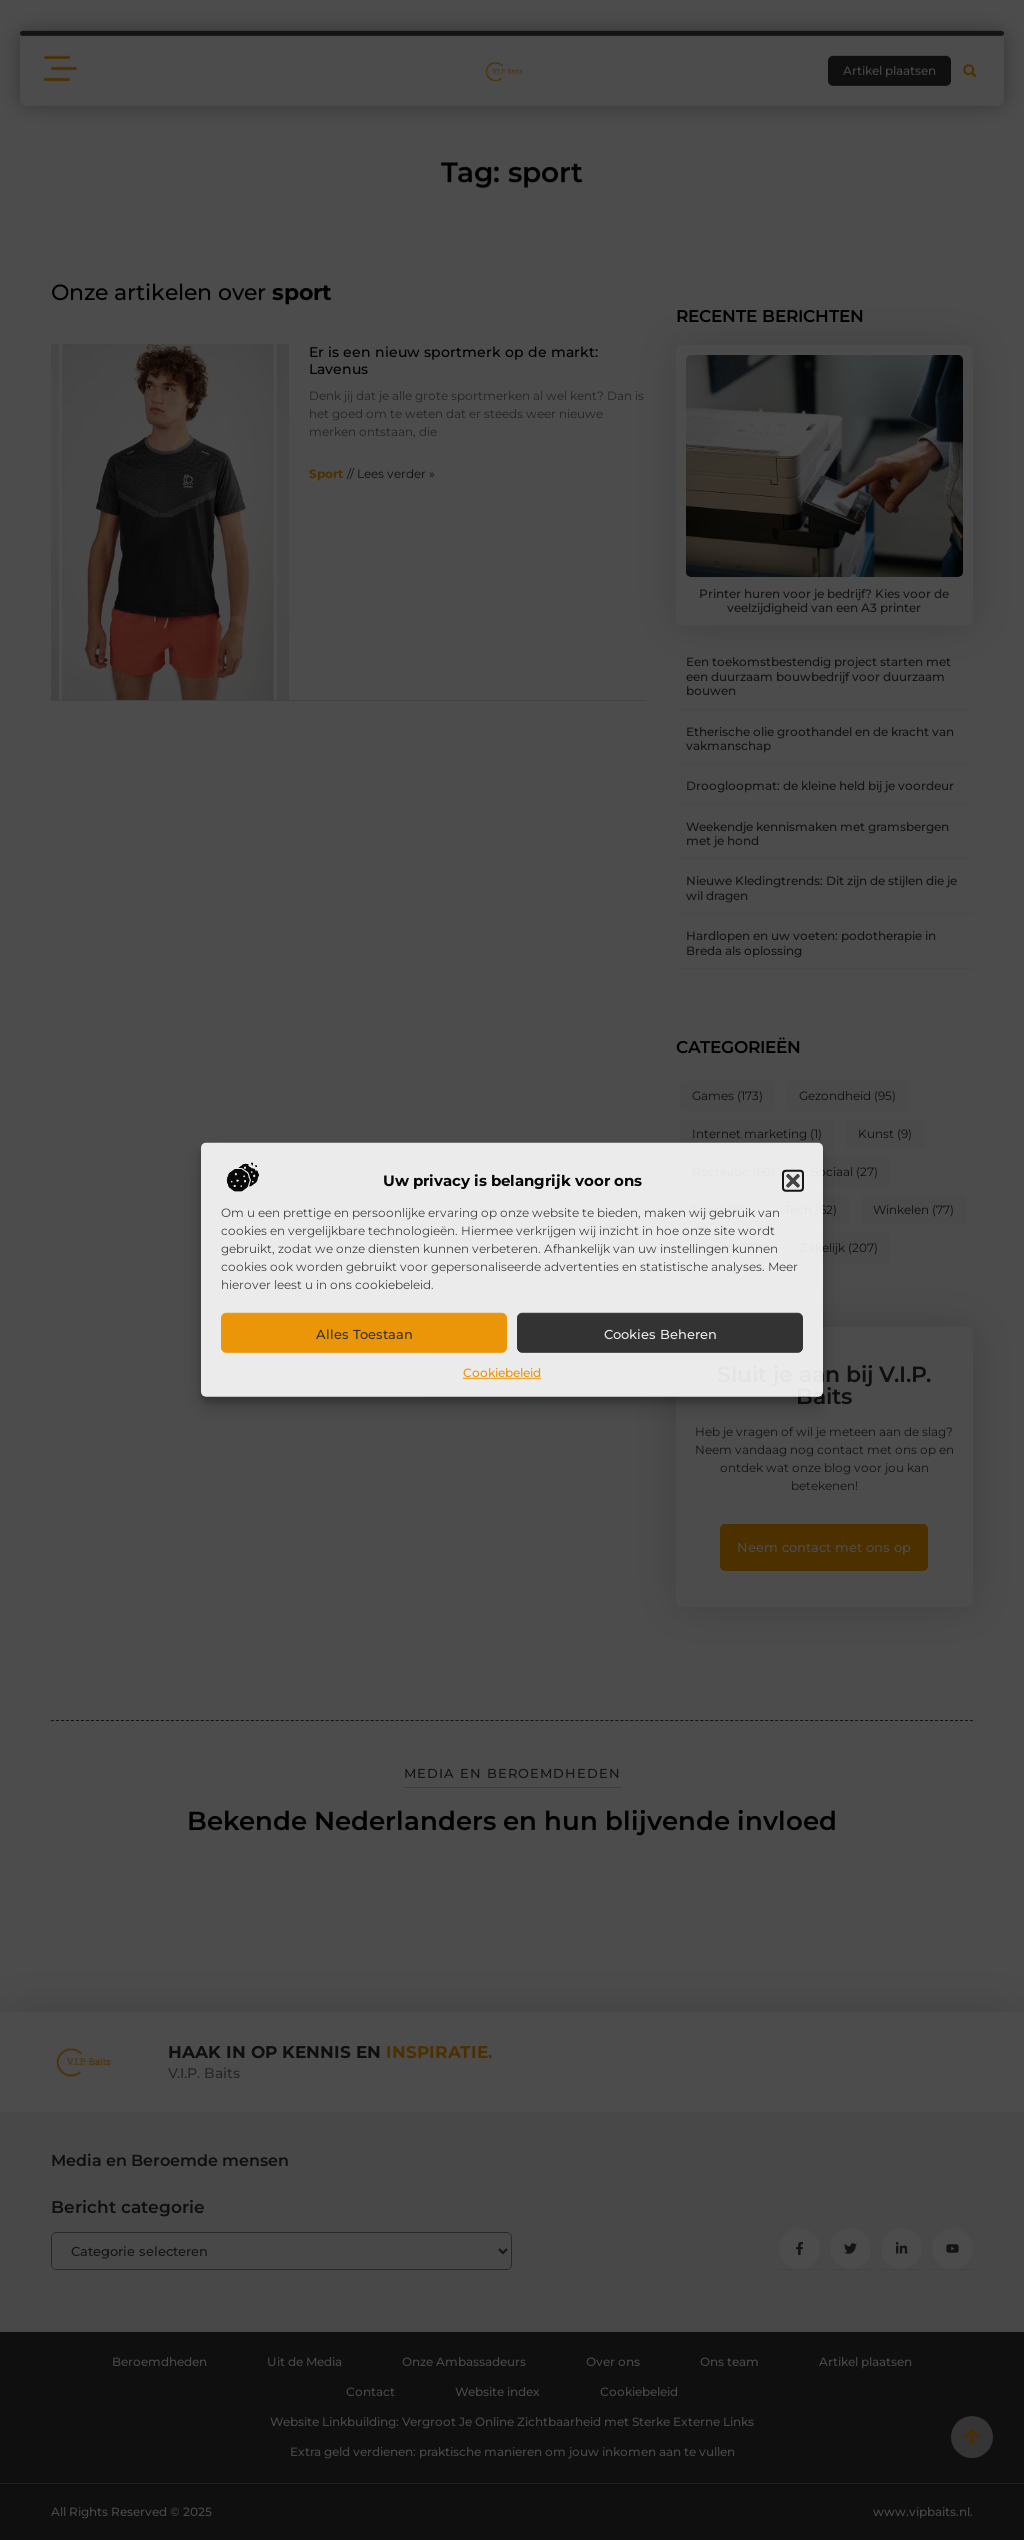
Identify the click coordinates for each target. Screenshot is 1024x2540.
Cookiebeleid (502, 1372)
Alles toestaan (364, 1334)
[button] (793, 1181)
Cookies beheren (660, 1334)
